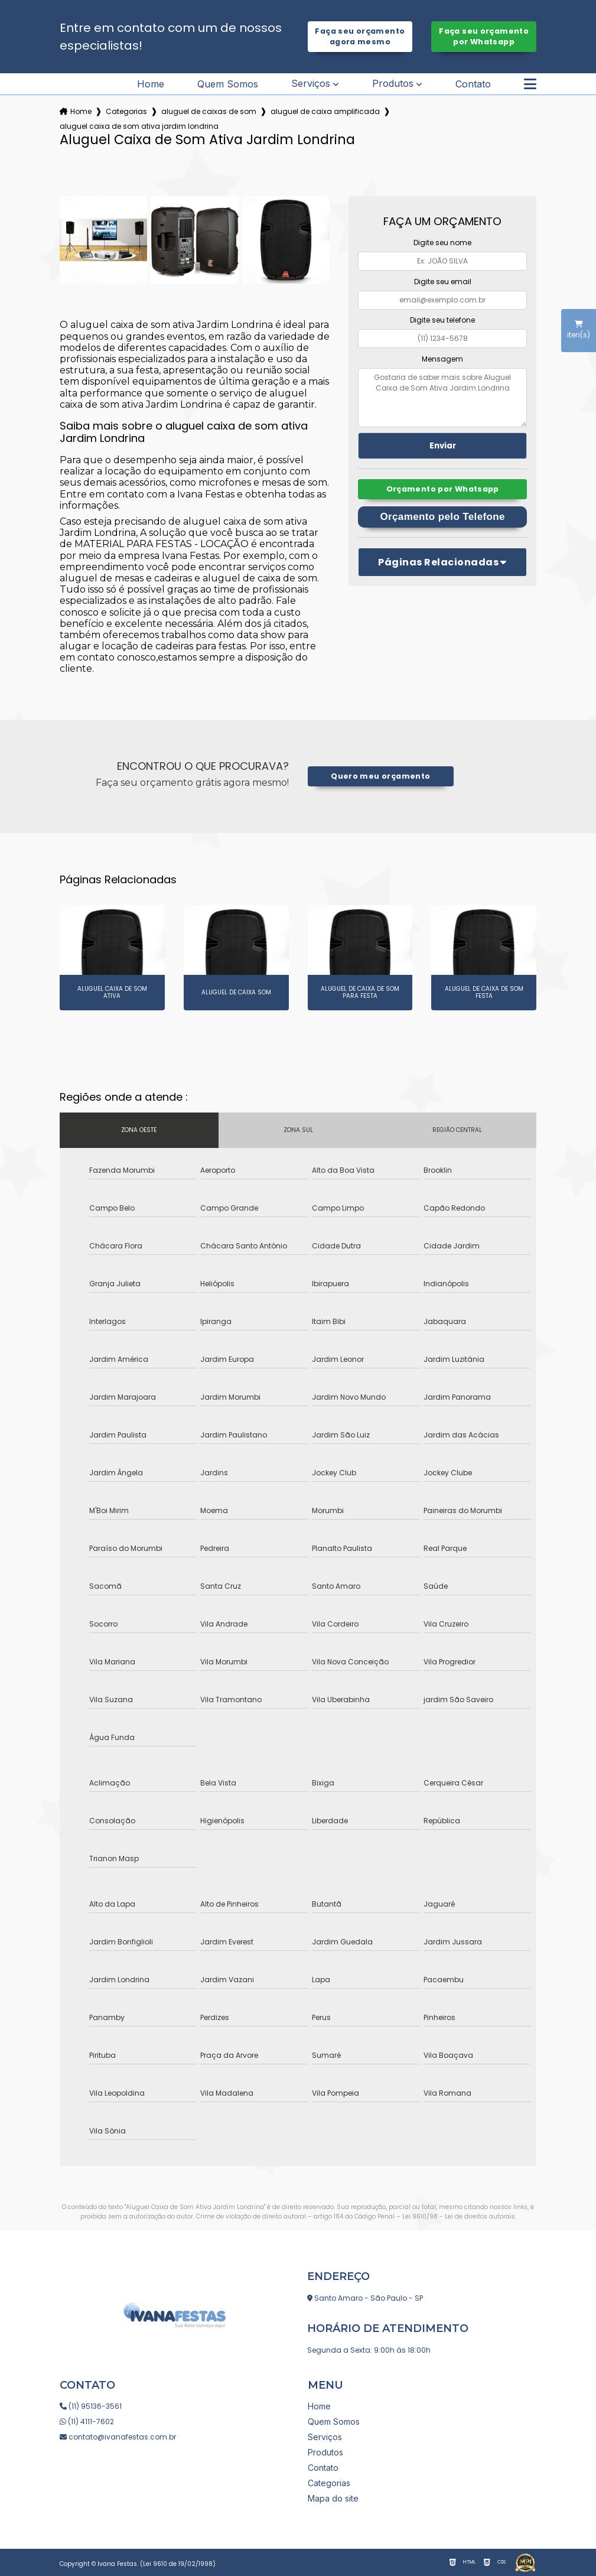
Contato (473, 84)
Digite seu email (442, 282)
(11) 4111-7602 (87, 2421)
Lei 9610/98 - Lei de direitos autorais (458, 2216)
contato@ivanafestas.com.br (118, 2437)
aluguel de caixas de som (208, 111)
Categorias (126, 111)
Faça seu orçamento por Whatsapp (484, 36)
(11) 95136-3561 (91, 2406)
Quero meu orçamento (381, 776)
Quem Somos (227, 84)
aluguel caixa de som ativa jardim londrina (139, 126)
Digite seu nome (442, 243)
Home (150, 84)
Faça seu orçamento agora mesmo (360, 36)
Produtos (392, 83)
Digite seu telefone (442, 320)
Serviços (310, 83)
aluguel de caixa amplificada (325, 111)
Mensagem (442, 359)
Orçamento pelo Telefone (442, 517)
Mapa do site (333, 2498)
